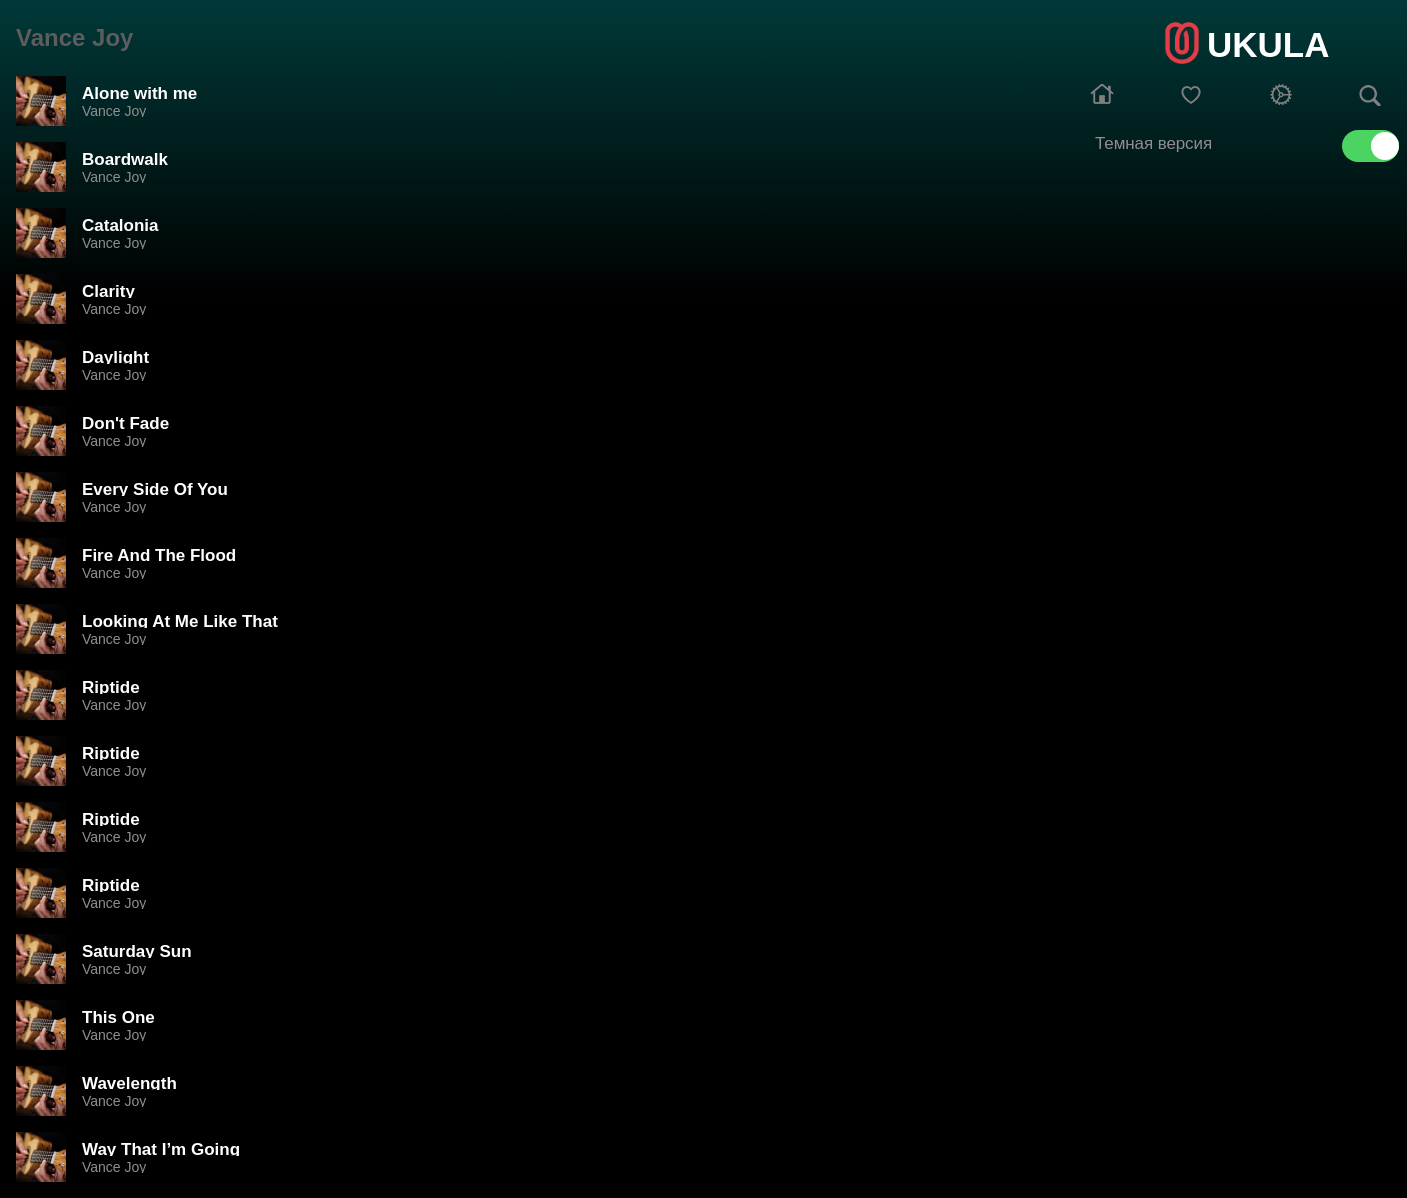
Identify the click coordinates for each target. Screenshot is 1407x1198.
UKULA (1268, 44)
